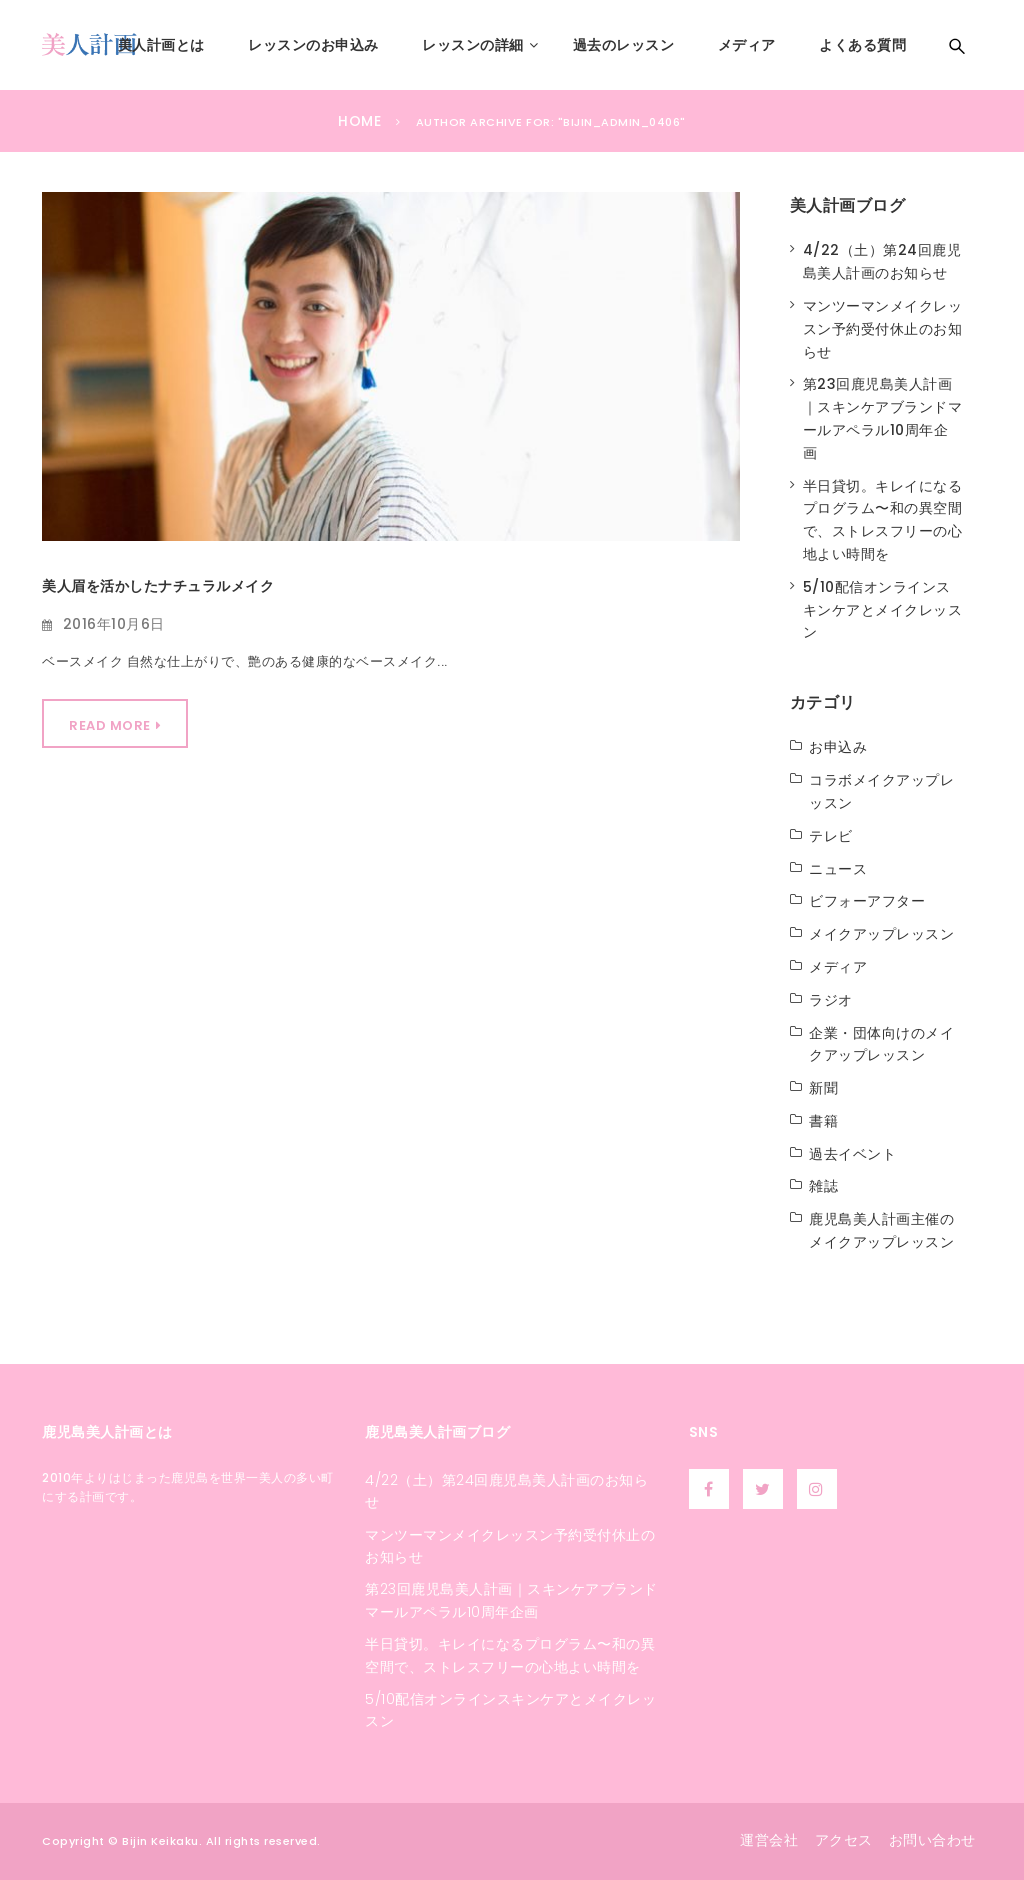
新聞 (823, 1088)
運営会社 (769, 1840)
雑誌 (823, 1186)
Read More (110, 725)
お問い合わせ (932, 1840)
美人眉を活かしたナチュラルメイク (158, 586)
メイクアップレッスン (881, 934)
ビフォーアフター (867, 901)
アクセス (844, 1840)
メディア (838, 967)
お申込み (838, 747)
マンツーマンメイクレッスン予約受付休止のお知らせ (883, 329)
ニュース (838, 869)
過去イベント (852, 1154)
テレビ (831, 836)
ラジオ (831, 1000)
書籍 (823, 1121)
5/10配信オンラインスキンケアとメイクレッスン (883, 610)
